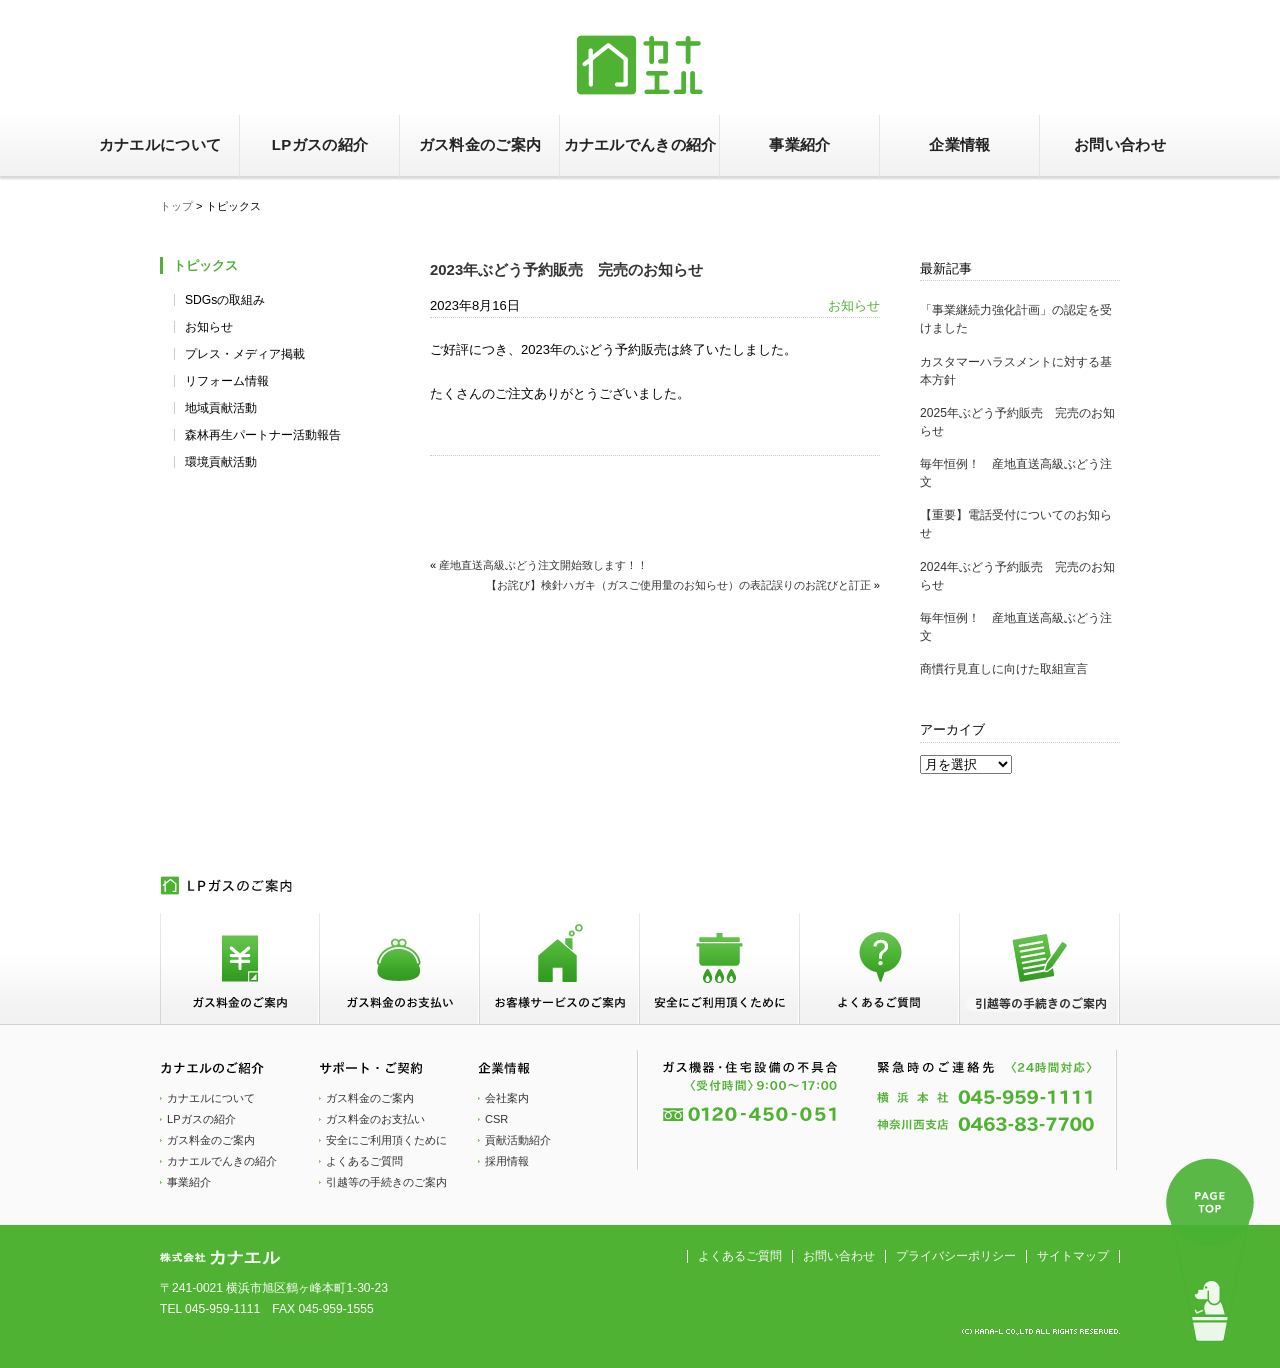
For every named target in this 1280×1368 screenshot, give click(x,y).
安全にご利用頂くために (386, 1140)
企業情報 (959, 144)
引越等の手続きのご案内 (386, 1182)
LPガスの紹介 (320, 144)
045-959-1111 (222, 1309)
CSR (496, 1119)
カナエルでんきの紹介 (640, 144)
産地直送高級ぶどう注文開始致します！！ (543, 565)
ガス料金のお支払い (375, 1119)
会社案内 (507, 1098)
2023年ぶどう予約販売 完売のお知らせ (566, 269)
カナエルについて (160, 144)
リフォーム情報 (227, 381)
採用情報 (507, 1161)
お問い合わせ (1120, 144)
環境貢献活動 (221, 462)
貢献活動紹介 (518, 1140)
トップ (176, 206)
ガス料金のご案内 (480, 144)
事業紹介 (799, 144)
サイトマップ (1073, 1256)
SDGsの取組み (225, 300)
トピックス (205, 265)
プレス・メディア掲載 (245, 354)
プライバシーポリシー (956, 1256)
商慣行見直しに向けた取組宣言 (1004, 669)
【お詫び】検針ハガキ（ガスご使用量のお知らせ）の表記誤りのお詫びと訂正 (678, 585)
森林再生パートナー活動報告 (263, 435)
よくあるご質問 (364, 1161)
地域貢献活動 (221, 408)
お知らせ (209, 327)
